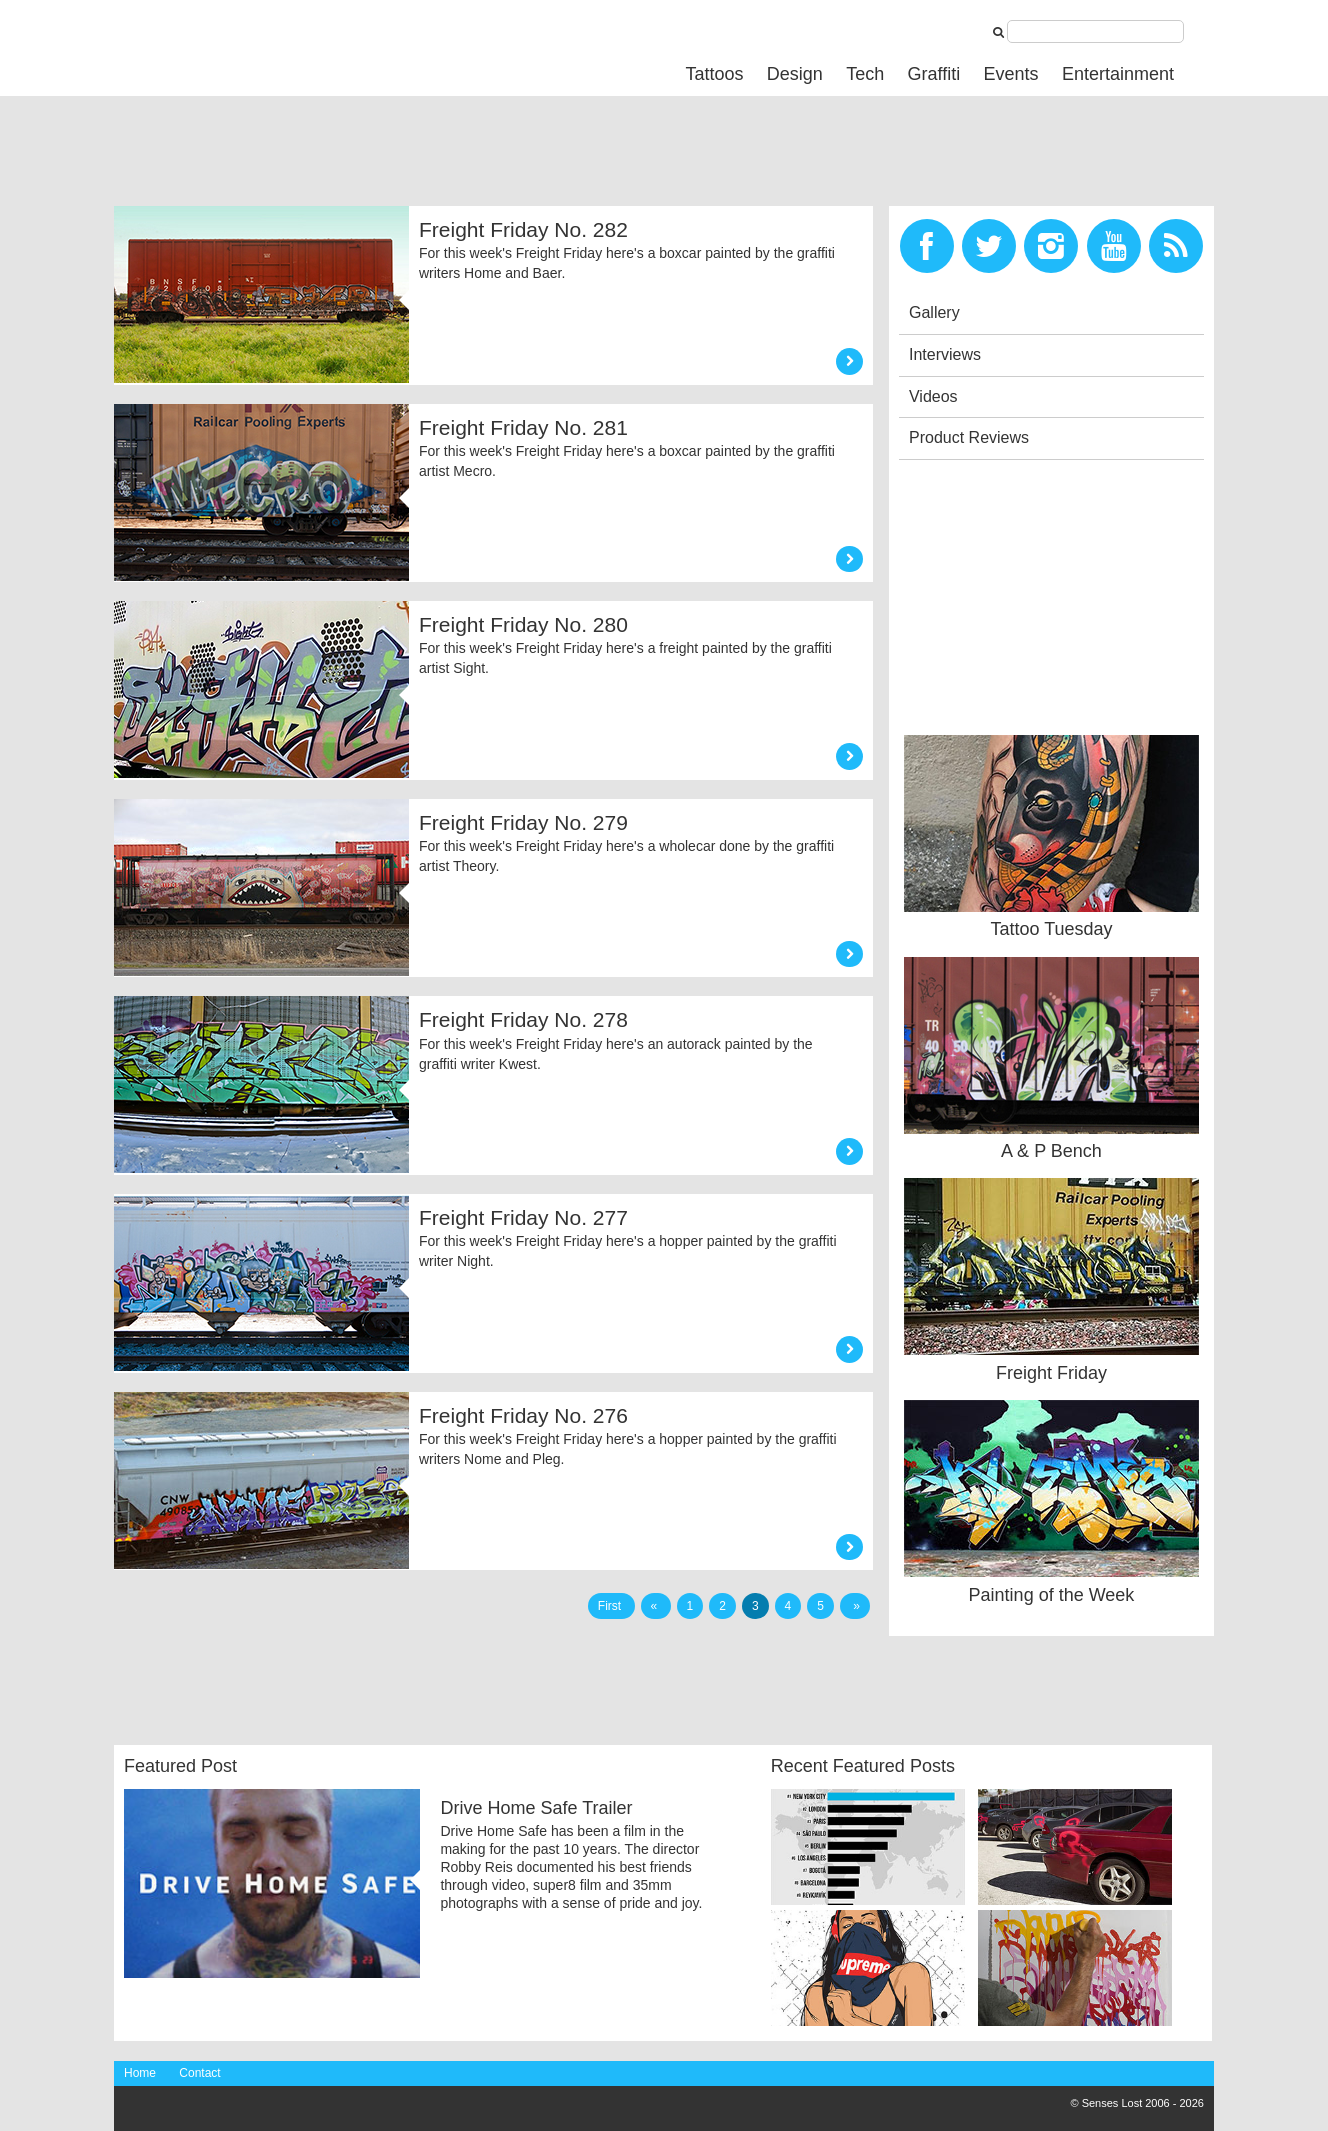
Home (140, 2073)
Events (1011, 74)
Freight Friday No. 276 (523, 1415)
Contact (199, 2073)
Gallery (934, 312)
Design (795, 74)
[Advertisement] (478, 156)
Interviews (945, 354)
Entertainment (1118, 74)
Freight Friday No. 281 (523, 427)
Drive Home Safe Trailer (536, 1808)
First (611, 1606)
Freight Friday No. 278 (523, 1019)
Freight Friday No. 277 (523, 1217)
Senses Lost (264, 46)
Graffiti (934, 74)
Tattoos (714, 74)
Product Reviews (969, 437)
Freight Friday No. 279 (523, 822)
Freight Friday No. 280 (523, 624)
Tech (865, 74)
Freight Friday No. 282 (523, 229)
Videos (933, 396)
